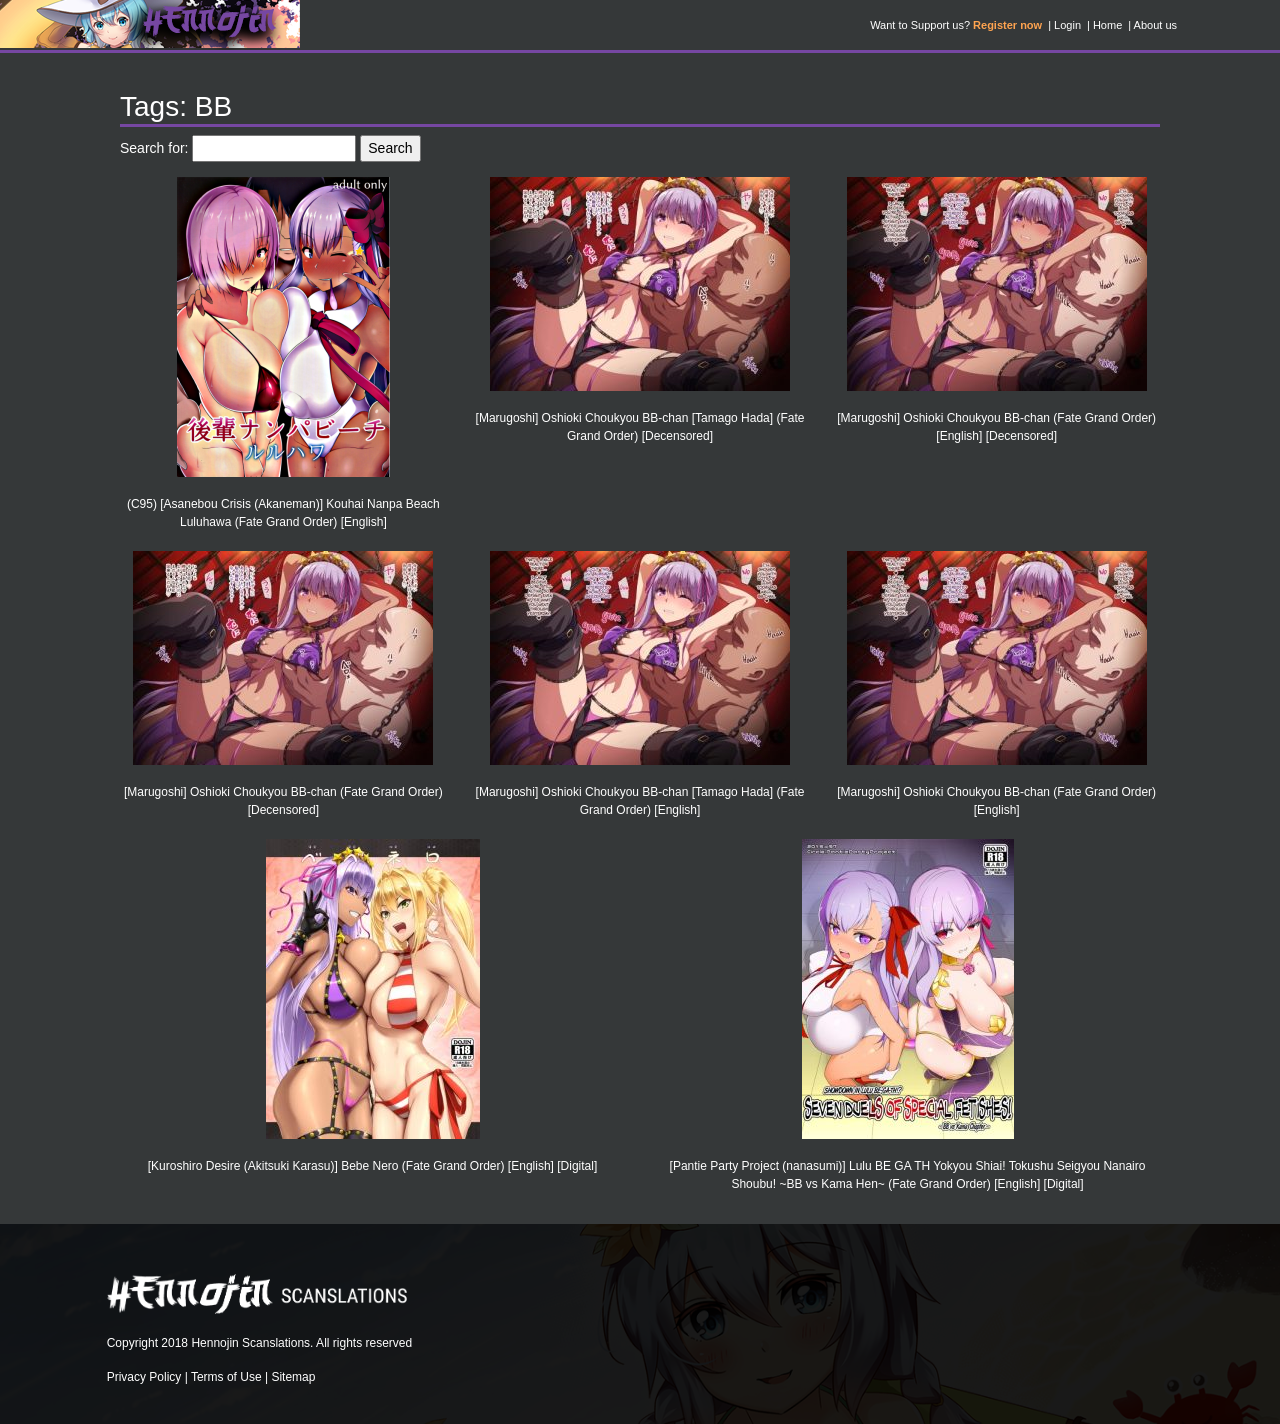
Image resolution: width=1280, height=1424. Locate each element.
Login (1067, 25)
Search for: (154, 148)
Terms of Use (226, 1377)
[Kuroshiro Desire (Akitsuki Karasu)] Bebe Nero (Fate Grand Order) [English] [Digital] (373, 1166)
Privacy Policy (144, 1377)
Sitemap (293, 1377)
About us (1155, 25)
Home (1107, 25)
